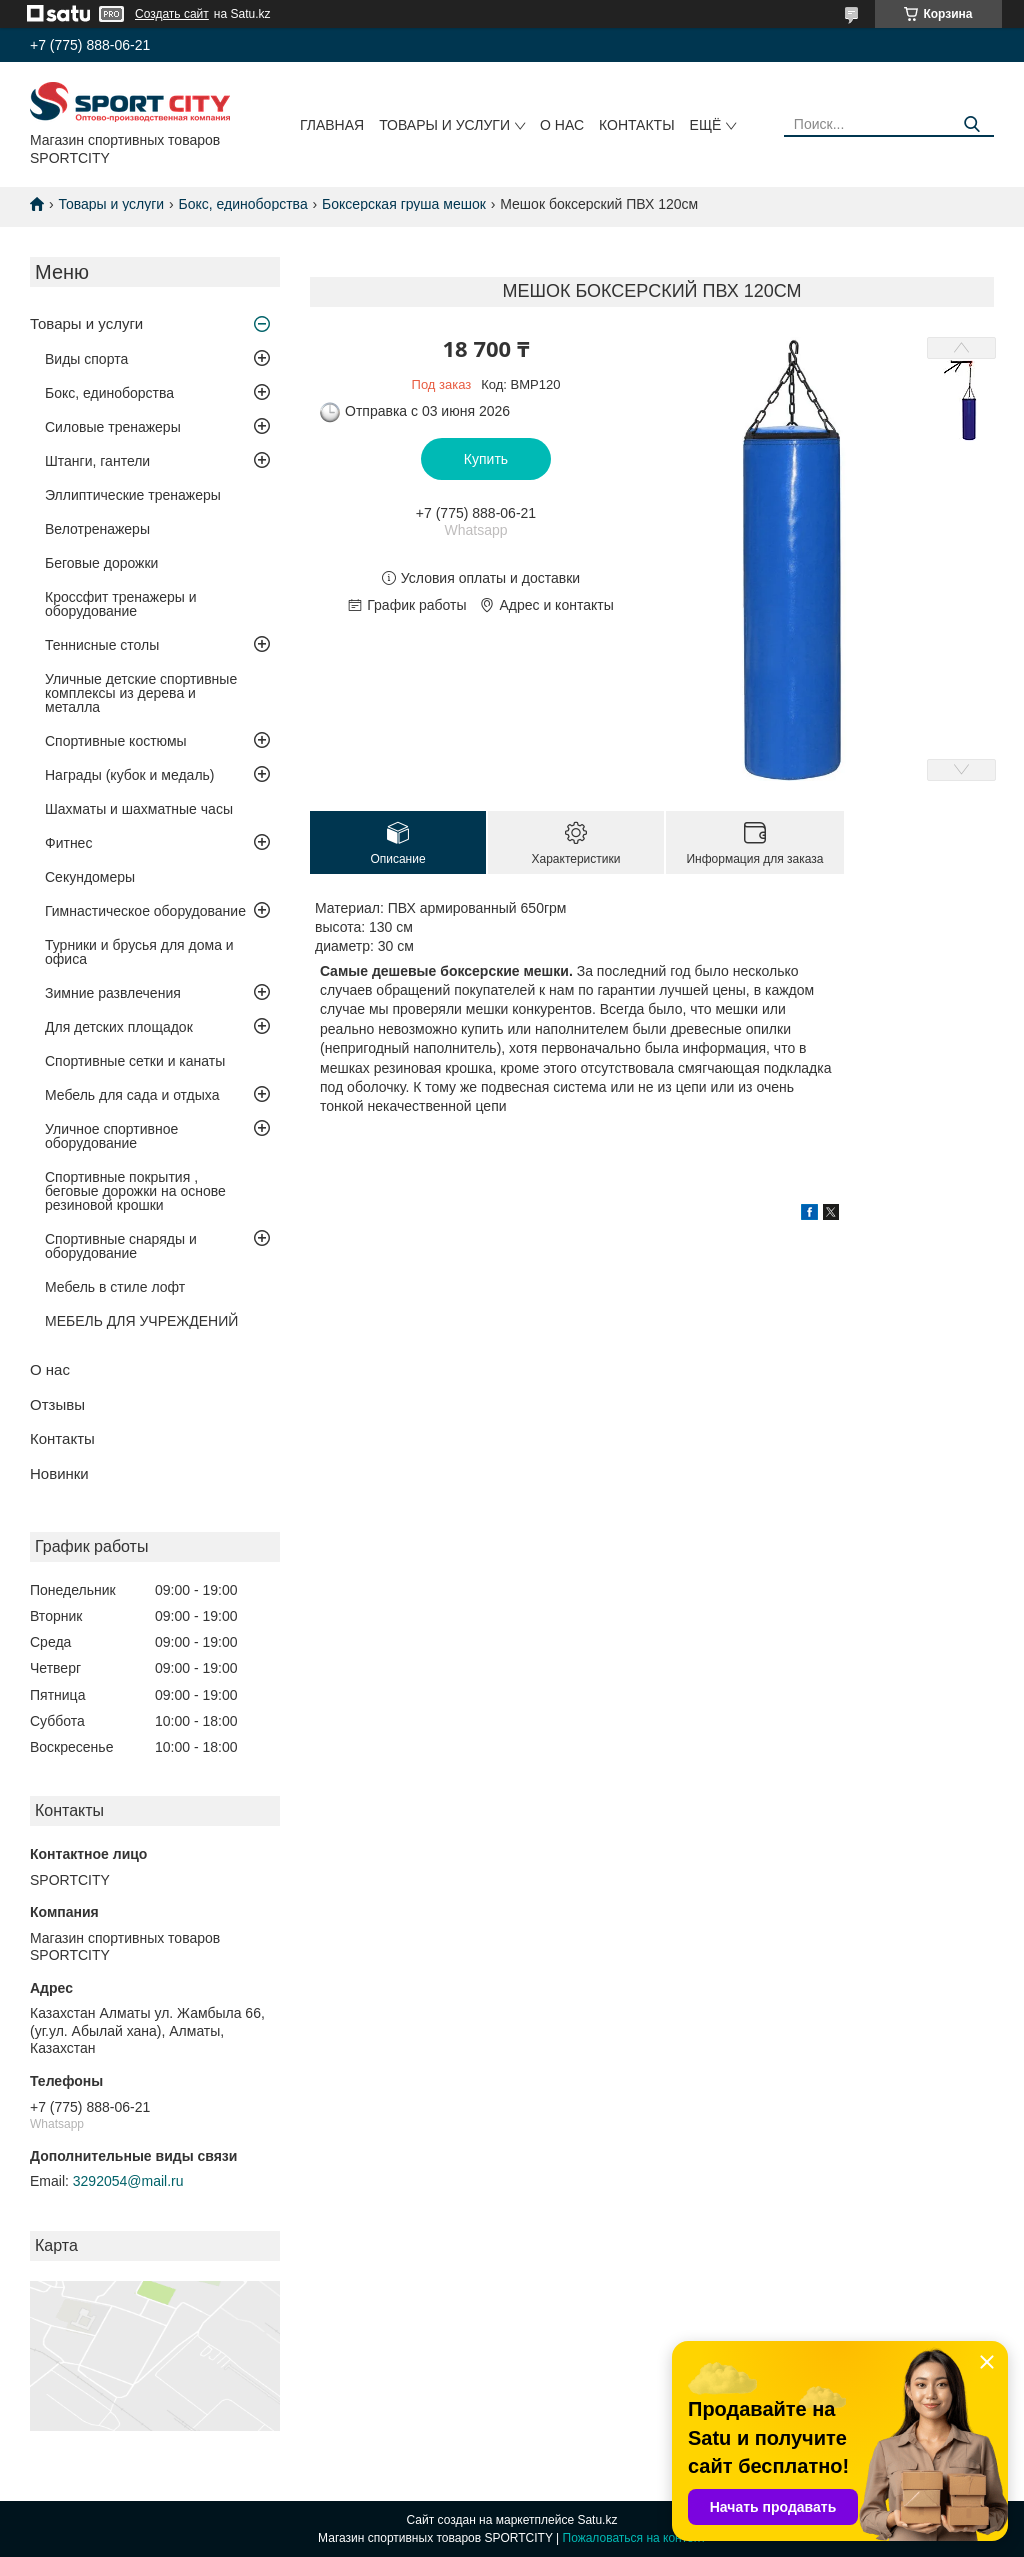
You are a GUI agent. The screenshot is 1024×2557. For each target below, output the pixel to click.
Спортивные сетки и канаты (135, 1061)
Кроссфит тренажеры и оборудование (121, 604)
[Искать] (971, 124)
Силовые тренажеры (113, 427)
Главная (332, 125)
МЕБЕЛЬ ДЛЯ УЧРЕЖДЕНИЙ (141, 1321)
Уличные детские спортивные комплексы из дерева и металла (141, 693)
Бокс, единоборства (243, 204)
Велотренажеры (97, 529)
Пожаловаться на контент (634, 2538)
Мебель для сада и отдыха (132, 1095)
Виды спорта (86, 359)
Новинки (59, 1473)
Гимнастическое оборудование (145, 911)
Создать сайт (172, 14)
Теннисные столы (102, 645)
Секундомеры (90, 877)
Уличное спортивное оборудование (111, 1136)
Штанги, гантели (97, 461)
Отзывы (57, 1404)
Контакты (637, 125)
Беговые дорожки (101, 563)
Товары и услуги (444, 125)
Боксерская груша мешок (404, 204)
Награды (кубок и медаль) (130, 775)
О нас (562, 125)
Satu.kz (597, 2520)
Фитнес (68, 843)
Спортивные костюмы (116, 741)
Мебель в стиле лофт (115, 1287)
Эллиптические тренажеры (133, 495)
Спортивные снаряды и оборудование (121, 1246)
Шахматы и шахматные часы (139, 809)
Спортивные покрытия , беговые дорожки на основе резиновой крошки (135, 1191)
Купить (486, 459)
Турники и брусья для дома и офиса (139, 952)
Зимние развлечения (113, 993)
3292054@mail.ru (128, 2181)
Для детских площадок (119, 1027)
